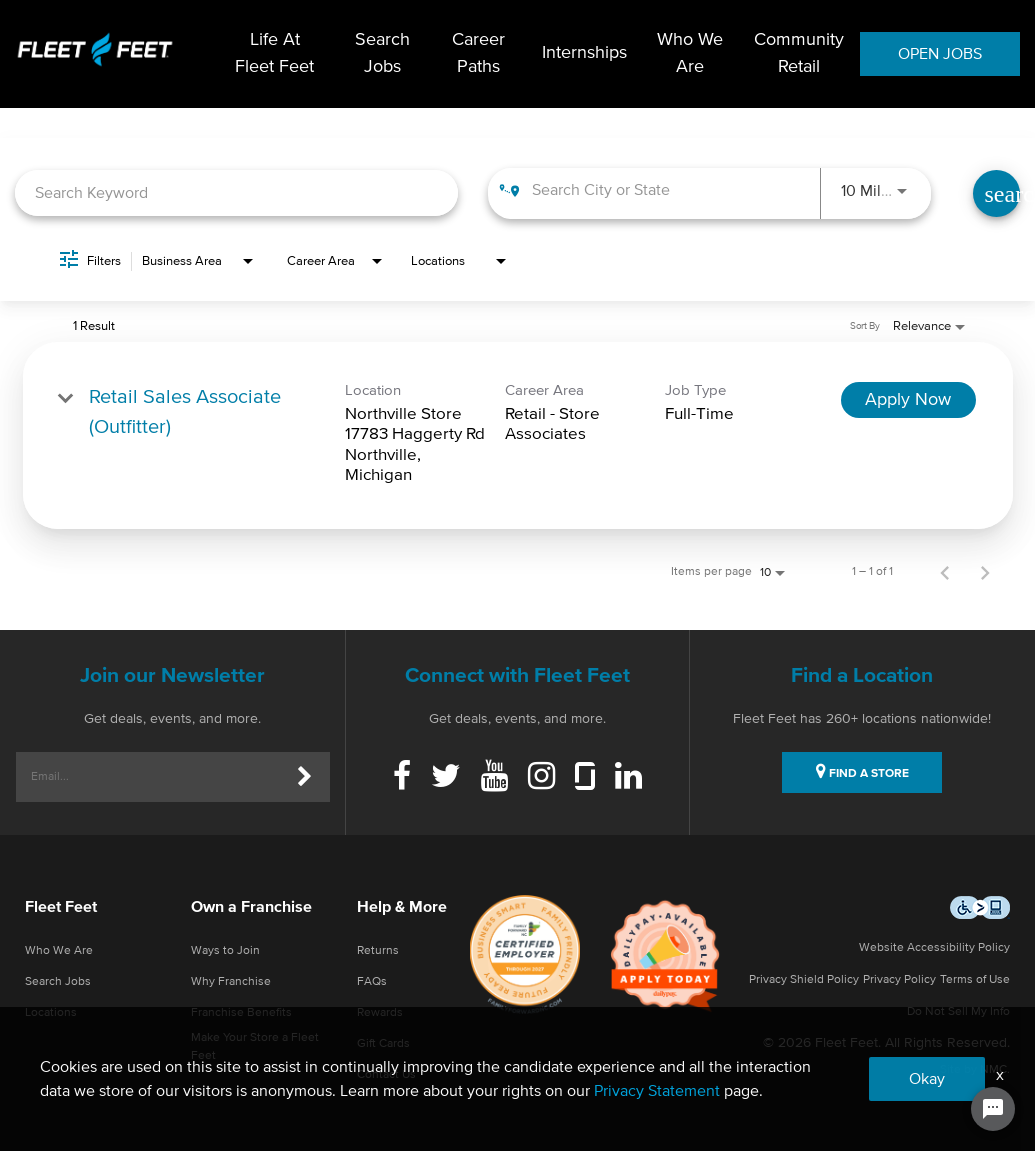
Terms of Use (975, 980)
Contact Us (386, 1075)
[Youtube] (494, 778)
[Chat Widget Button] (993, 1109)
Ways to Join (225, 951)
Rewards (380, 1013)
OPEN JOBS (940, 54)
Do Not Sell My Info (958, 1012)
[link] (518, 436)
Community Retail (799, 53)
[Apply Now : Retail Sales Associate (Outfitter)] (908, 400)
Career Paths (478, 53)
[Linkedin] (628, 778)
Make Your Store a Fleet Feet (255, 1047)
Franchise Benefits (241, 1013)
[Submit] (305, 777)
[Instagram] (541, 778)
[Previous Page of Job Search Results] (945, 572)
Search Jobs (382, 53)
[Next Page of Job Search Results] (985, 572)
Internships (584, 54)
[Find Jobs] (996, 193)
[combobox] (236, 193)
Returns (378, 951)
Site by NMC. (975, 1070)
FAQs (372, 982)
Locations (51, 1013)
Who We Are (690, 53)
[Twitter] (446, 778)
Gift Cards (383, 1044)
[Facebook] (402, 778)
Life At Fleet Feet (274, 53)
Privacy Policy (899, 980)
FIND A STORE (862, 771)
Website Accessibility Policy (934, 948)
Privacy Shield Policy (804, 980)
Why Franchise (231, 982)
